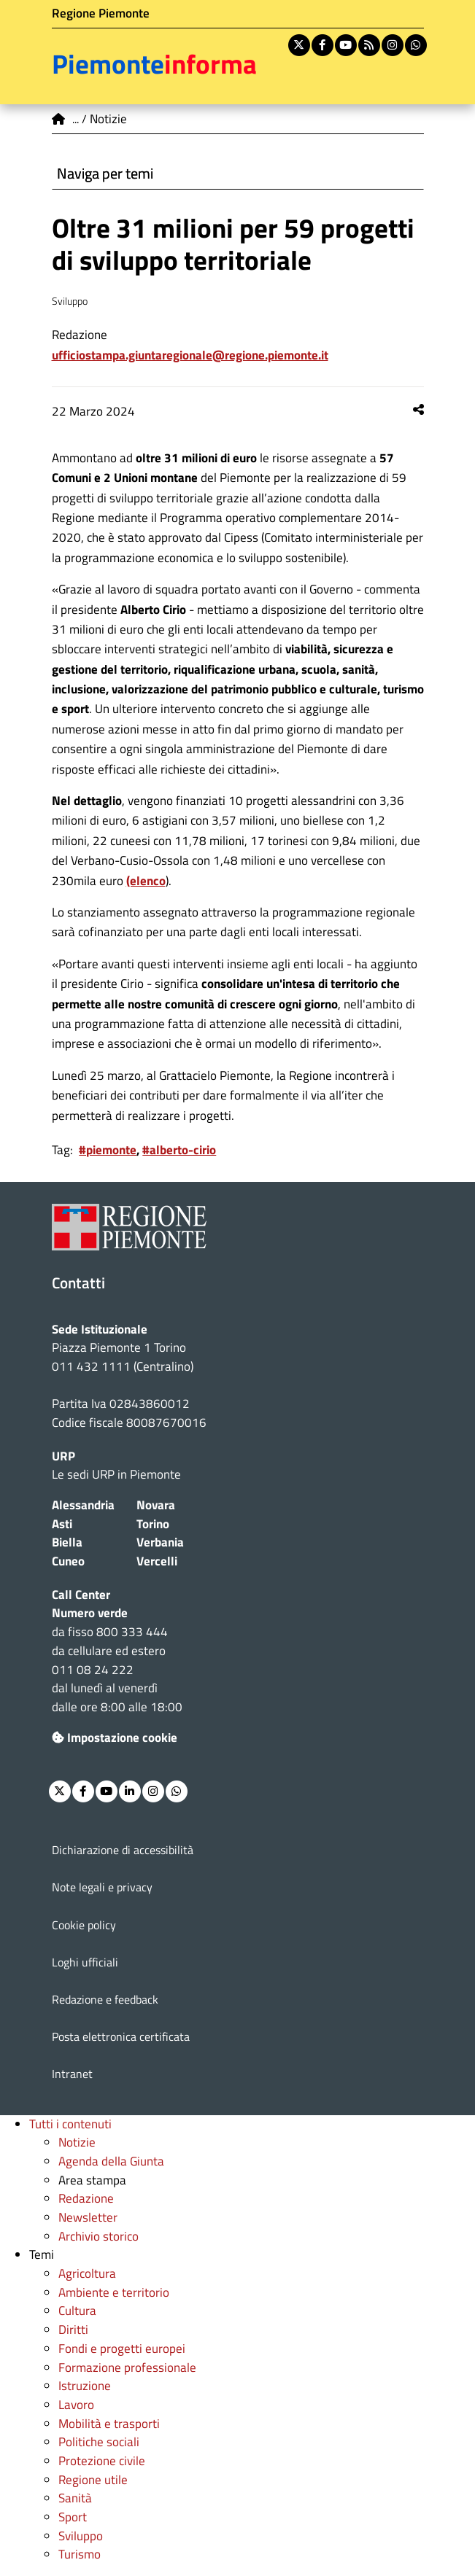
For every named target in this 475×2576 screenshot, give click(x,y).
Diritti (73, 2329)
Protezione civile (101, 2460)
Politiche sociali (98, 2441)
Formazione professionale (127, 2367)
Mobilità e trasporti (109, 2423)
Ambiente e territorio (113, 2292)
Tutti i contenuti (70, 2123)
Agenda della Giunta (111, 2161)
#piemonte (107, 1149)
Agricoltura (87, 2273)
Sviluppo (80, 2535)
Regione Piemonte (101, 13)
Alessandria (83, 1504)
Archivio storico (98, 2236)
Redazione (86, 2198)
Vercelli (156, 1561)
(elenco (146, 880)
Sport (72, 2516)
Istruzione (84, 2385)
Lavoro (76, 2404)
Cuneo (68, 1561)
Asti (62, 1523)
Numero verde (90, 1612)
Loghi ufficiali (85, 1962)
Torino (152, 1523)
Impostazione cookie (114, 1737)
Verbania (160, 1542)
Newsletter (87, 2217)
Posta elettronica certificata (121, 2036)
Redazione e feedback (105, 1999)
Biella (67, 1542)
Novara (155, 1504)
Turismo (79, 2554)
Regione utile (93, 2479)
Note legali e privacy (102, 1887)
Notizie (77, 2142)
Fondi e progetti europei (121, 2348)
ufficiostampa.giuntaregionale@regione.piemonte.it (190, 355)
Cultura (77, 2310)
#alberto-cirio (179, 1149)
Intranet (72, 2073)
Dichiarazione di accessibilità (122, 1850)
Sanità (75, 2498)
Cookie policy (84, 1925)
